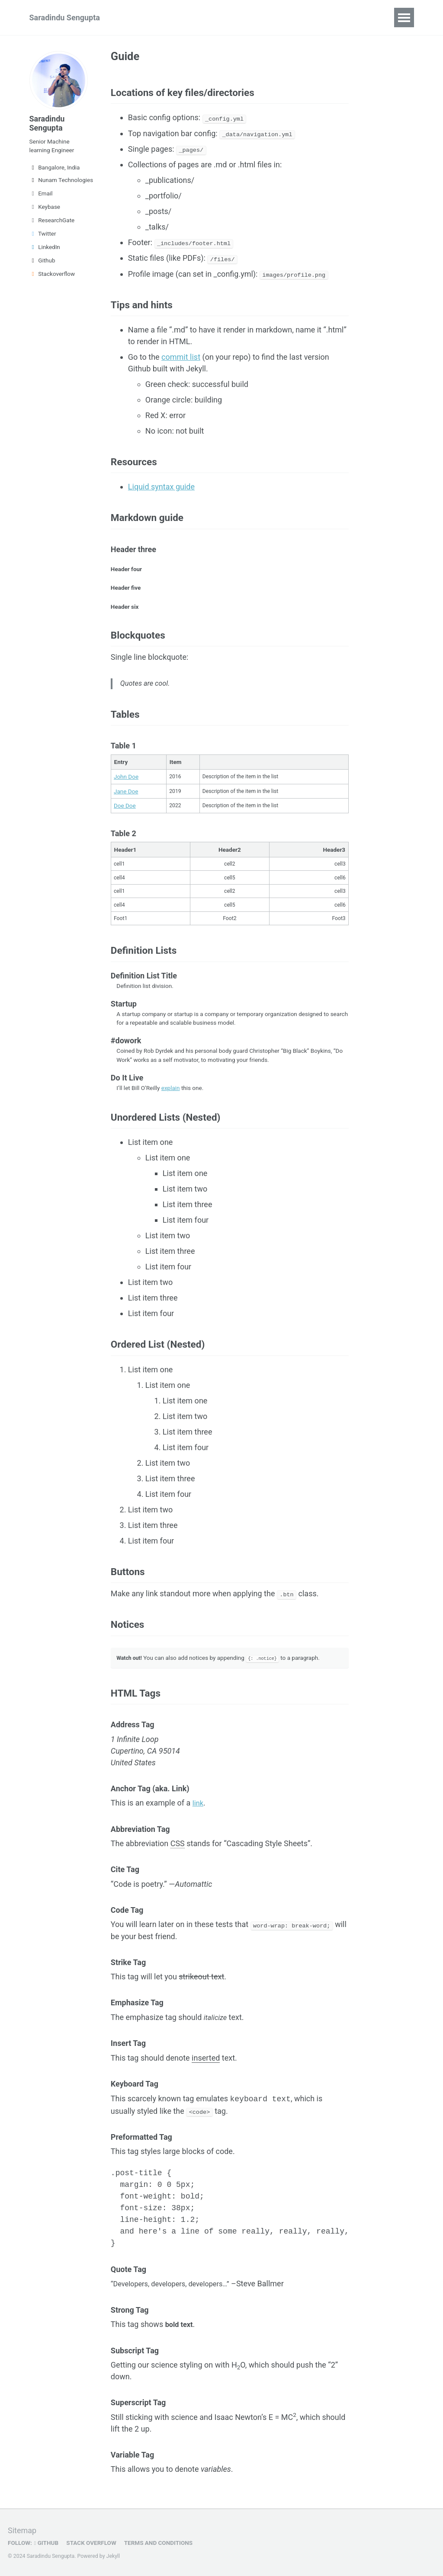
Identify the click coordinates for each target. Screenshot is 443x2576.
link (199, 1813)
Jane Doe (126, 794)
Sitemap (22, 2530)
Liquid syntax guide (161, 487)
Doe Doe (125, 809)
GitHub (46, 2542)
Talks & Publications (192, 17)
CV (136, 17)
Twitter (42, 233)
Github (42, 260)
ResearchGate (52, 220)
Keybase (45, 206)
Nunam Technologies (58, 179)
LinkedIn (44, 246)
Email (41, 193)
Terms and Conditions (158, 2542)
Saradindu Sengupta (64, 17)
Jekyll (113, 2556)
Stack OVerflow (91, 2542)
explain (170, 1098)
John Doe (126, 779)
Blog (250, 17)
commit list (180, 358)
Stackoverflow (52, 273)
